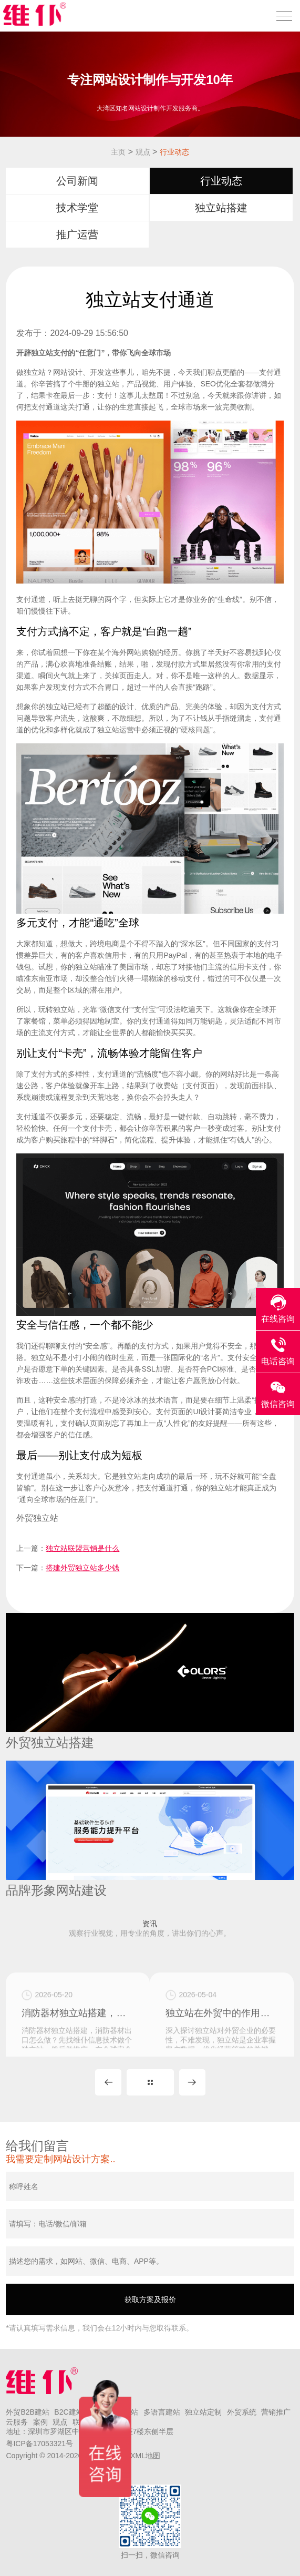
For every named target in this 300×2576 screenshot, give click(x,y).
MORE (150, 2082)
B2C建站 (68, 2412)
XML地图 (145, 2455)
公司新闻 (77, 181)
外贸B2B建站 (27, 2412)
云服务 (17, 2422)
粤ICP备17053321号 (39, 2443)
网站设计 (67, 372)
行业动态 (174, 152)
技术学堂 (77, 207)
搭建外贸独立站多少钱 (82, 1567)
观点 (143, 152)
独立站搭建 (221, 207)
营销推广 (276, 2412)
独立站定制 (203, 2412)
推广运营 (77, 234)
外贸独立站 (37, 1518)
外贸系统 (241, 2412)
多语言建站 (161, 2412)
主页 (118, 152)
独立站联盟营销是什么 (82, 1548)
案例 (40, 2422)
